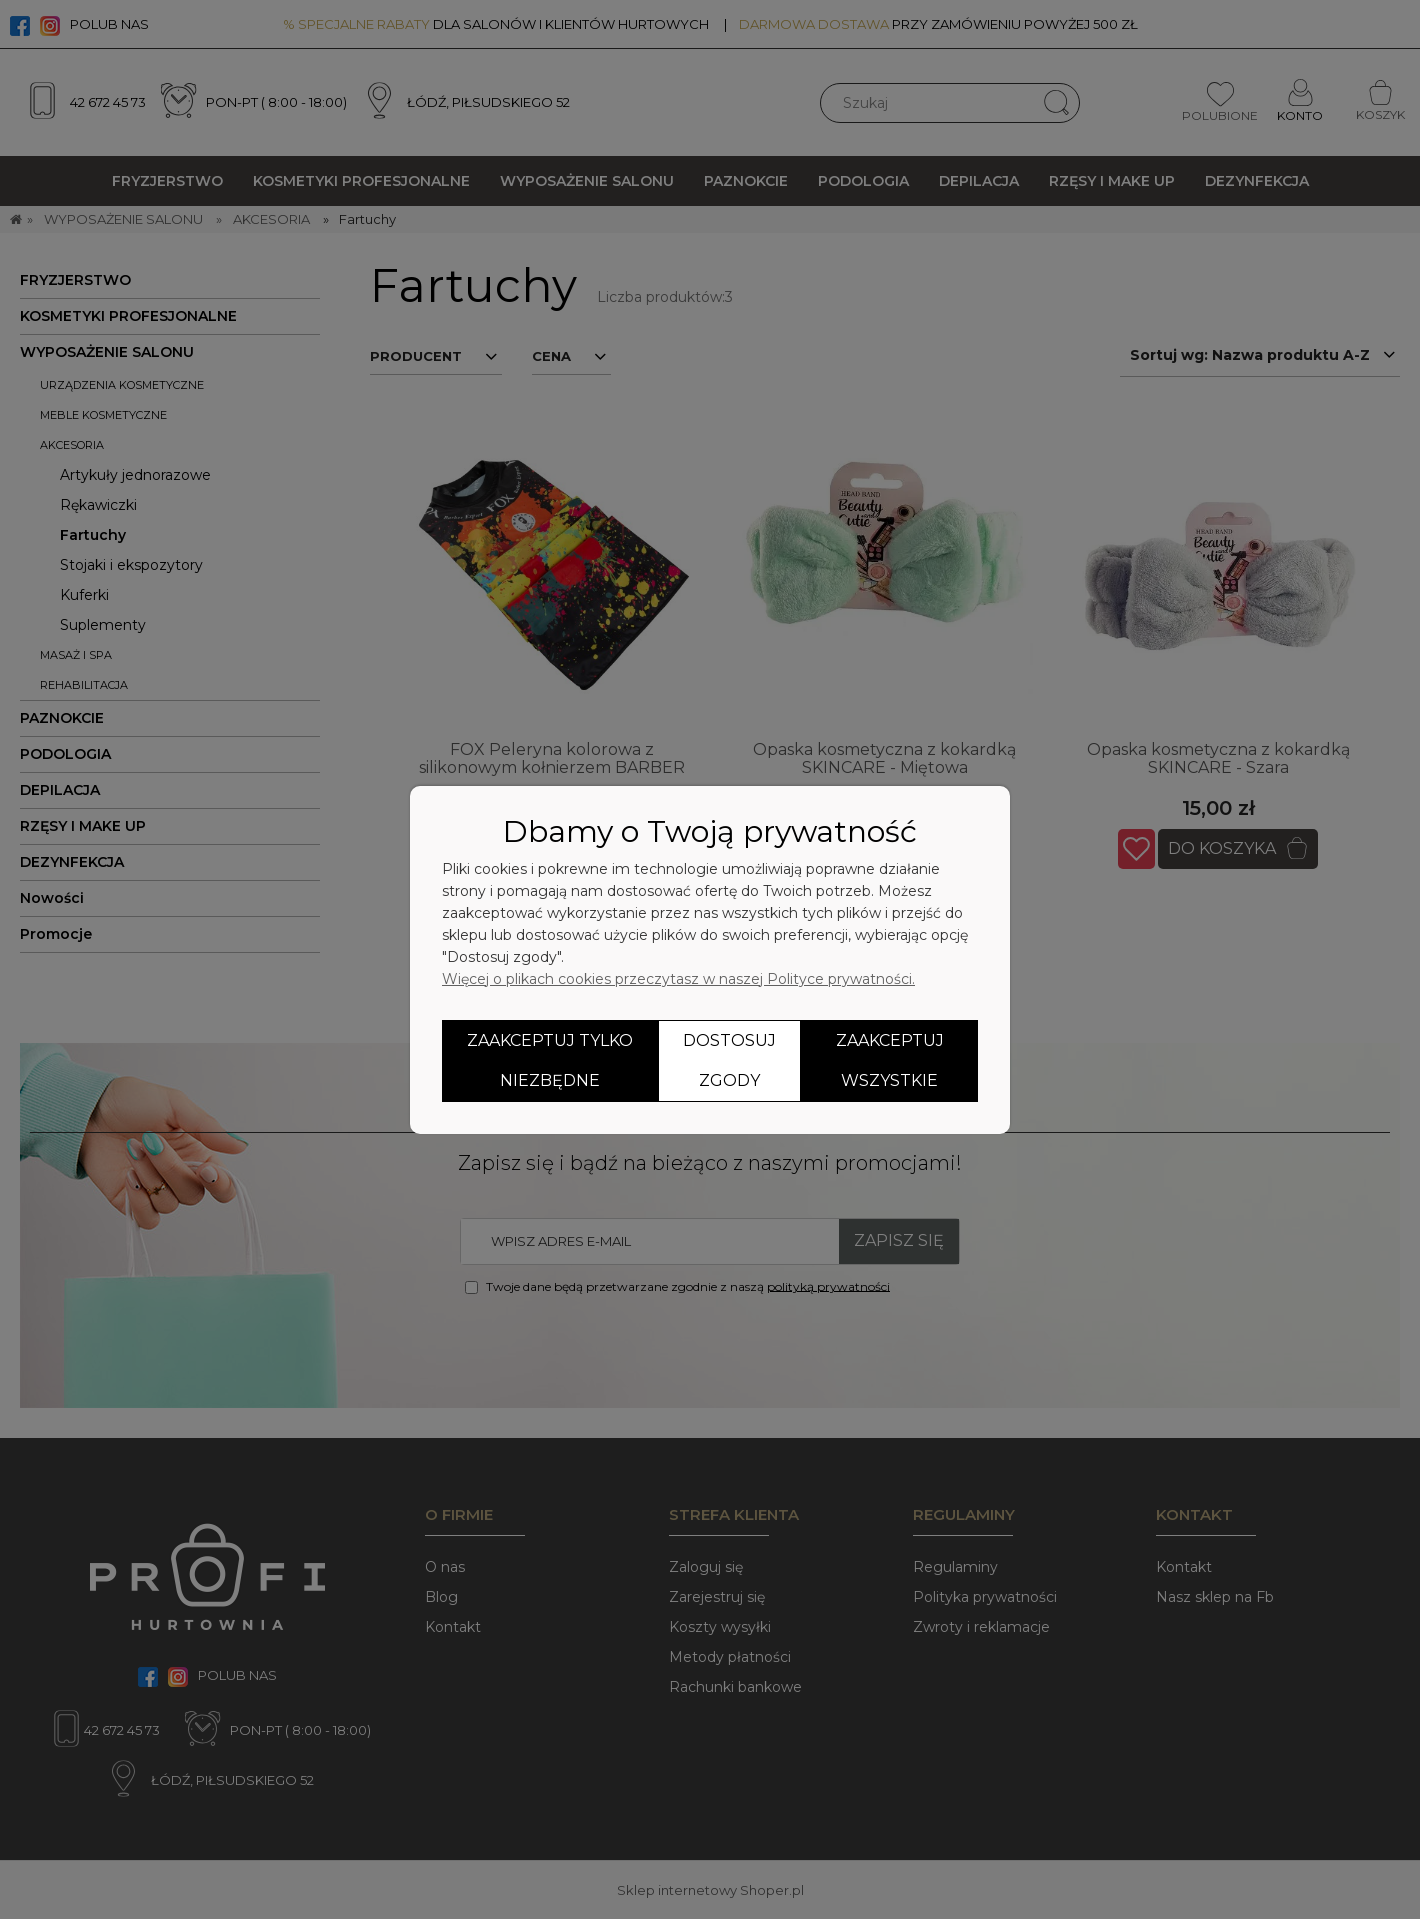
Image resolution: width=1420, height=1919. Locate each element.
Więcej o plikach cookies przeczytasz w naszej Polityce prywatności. (678, 979)
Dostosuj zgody (729, 1060)
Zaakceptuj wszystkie (890, 1060)
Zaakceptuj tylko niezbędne (550, 1060)
